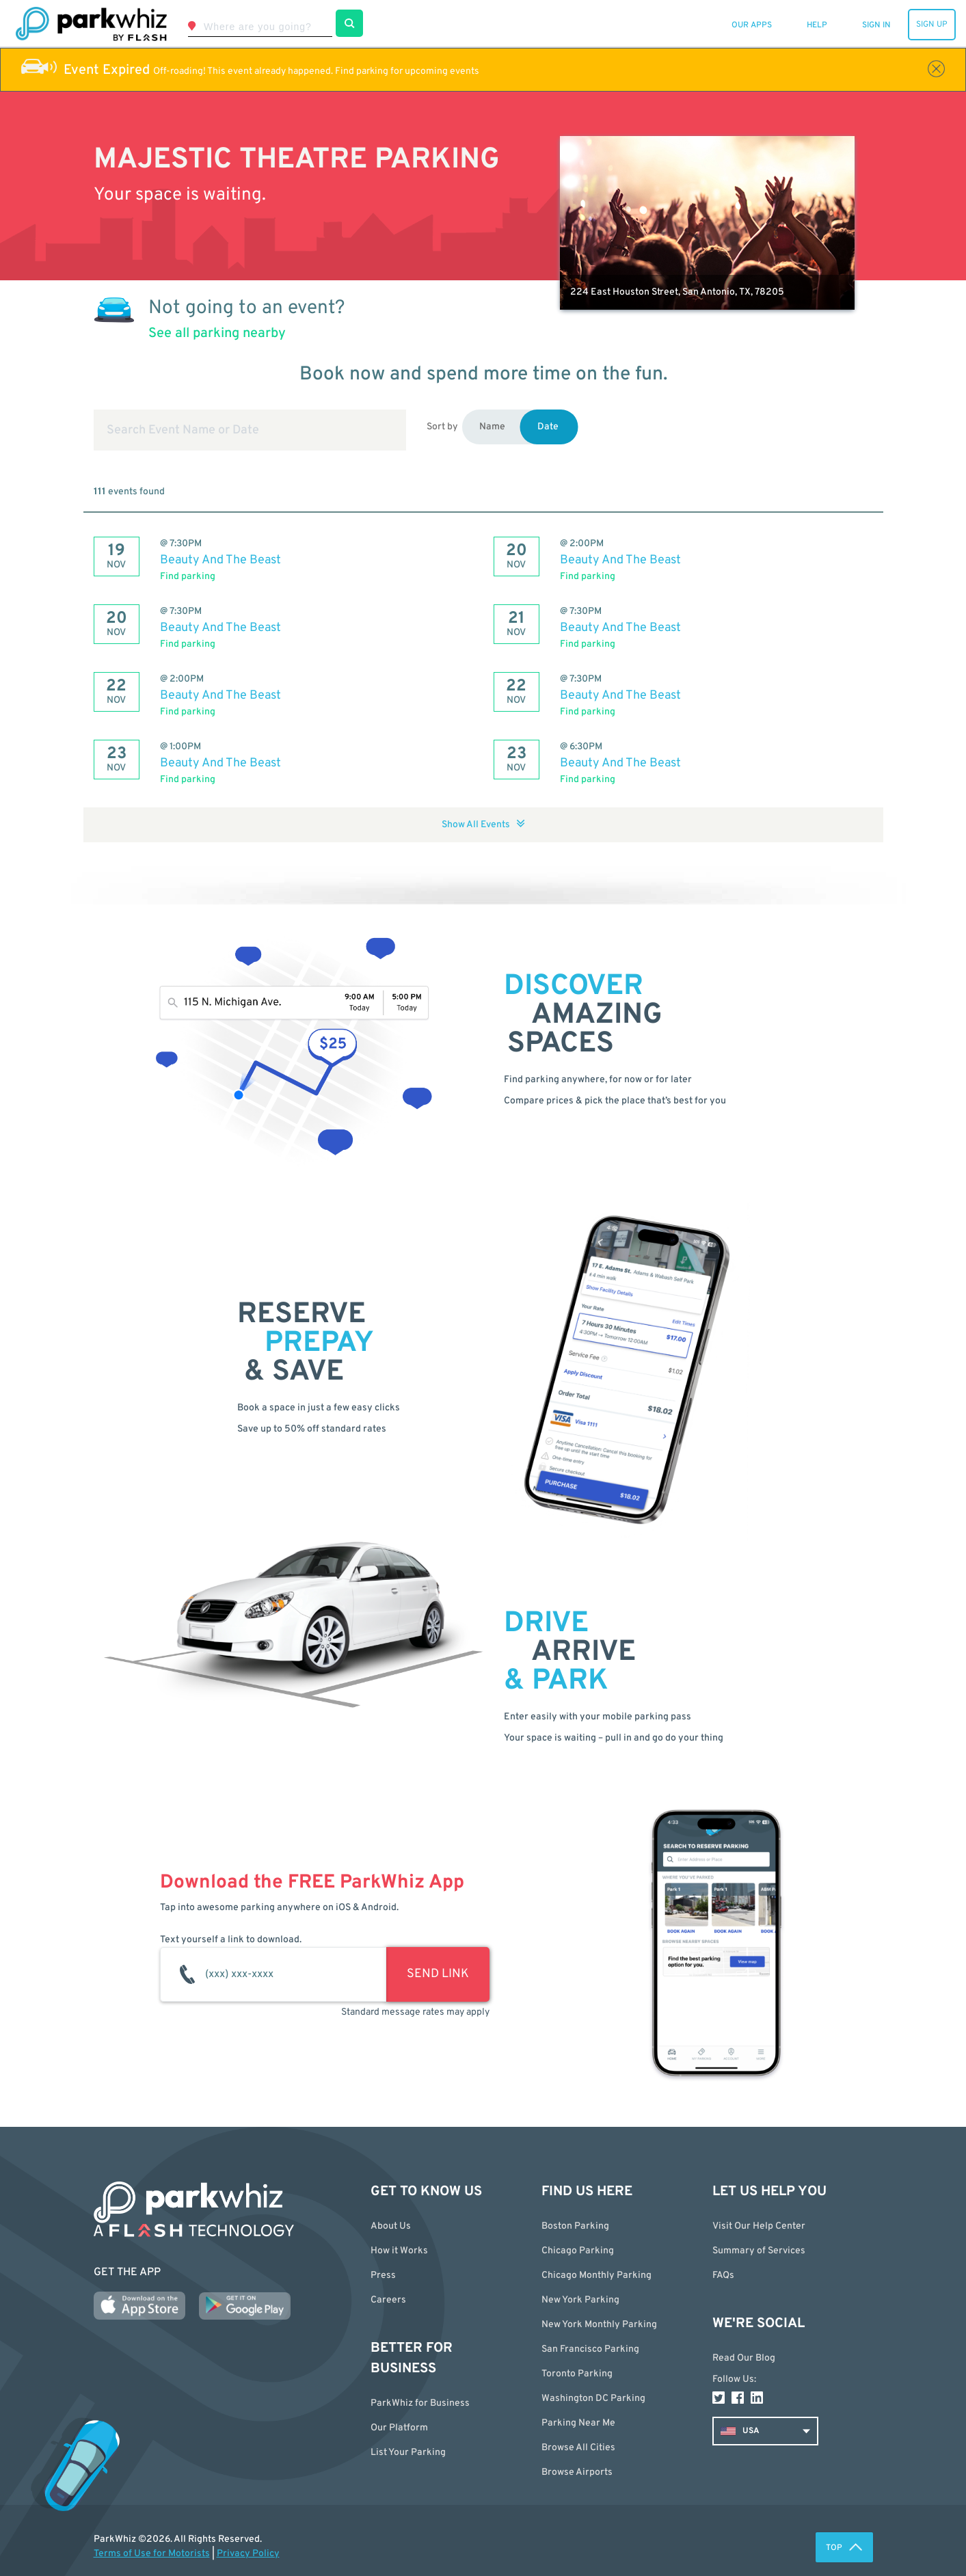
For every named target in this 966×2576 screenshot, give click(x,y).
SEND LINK (438, 1974)
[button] (616, 2447)
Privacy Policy (248, 2554)
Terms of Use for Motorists (152, 2554)
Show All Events (483, 825)
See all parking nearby (217, 334)
